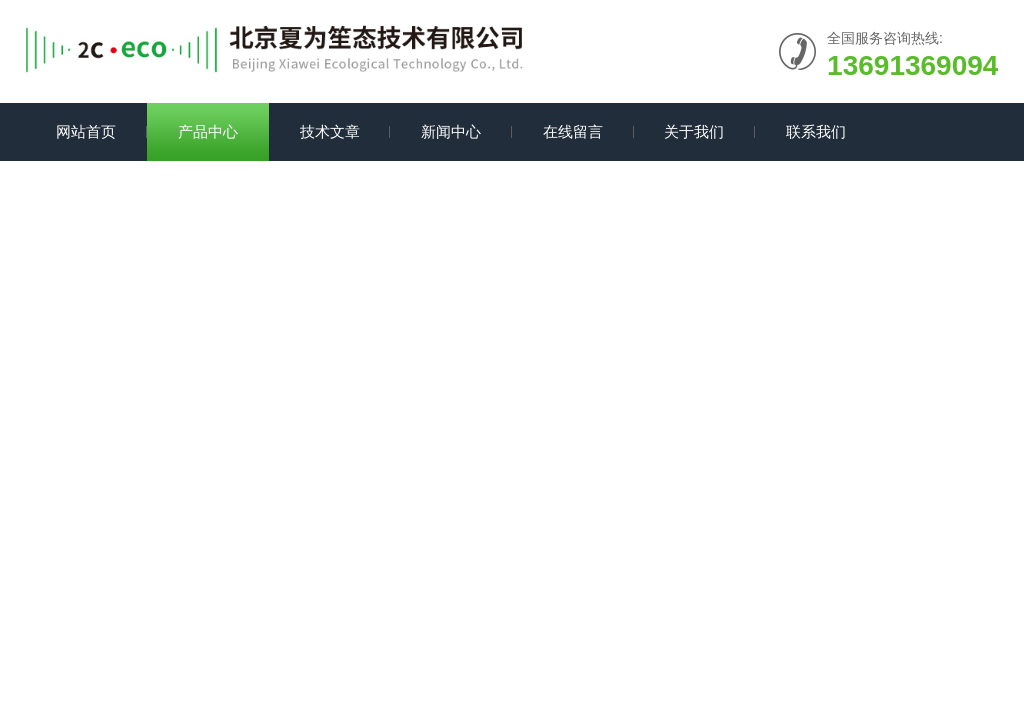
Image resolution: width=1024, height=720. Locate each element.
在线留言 (573, 131)
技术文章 (330, 131)
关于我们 (694, 131)
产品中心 (208, 131)
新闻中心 (451, 131)
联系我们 (816, 131)
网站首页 (86, 131)
